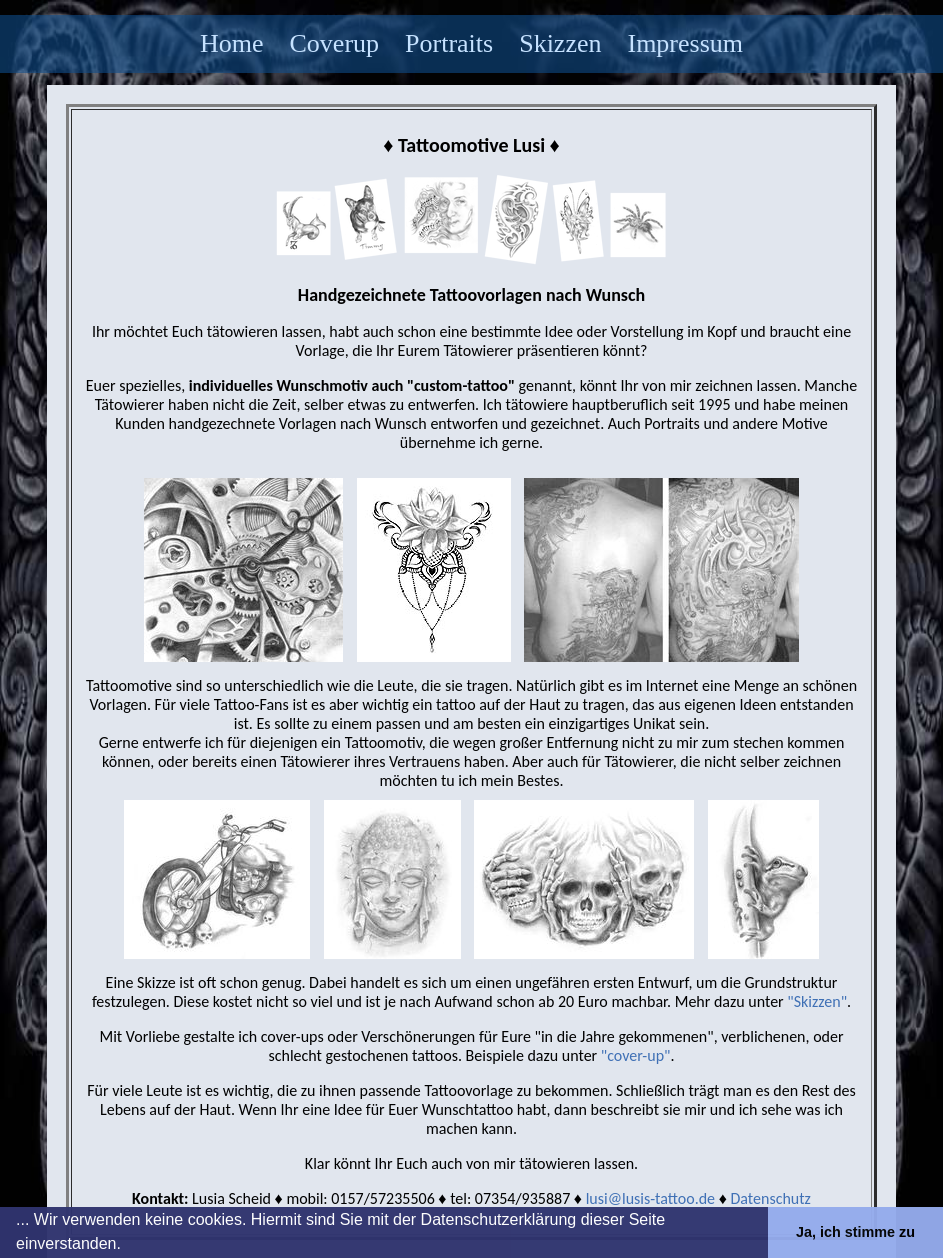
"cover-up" (636, 1055)
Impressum (685, 43)
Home (232, 43)
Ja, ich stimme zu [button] (855, 1232)
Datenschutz (770, 1198)
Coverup (335, 43)
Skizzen (560, 43)
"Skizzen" (817, 1001)
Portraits (449, 43)
